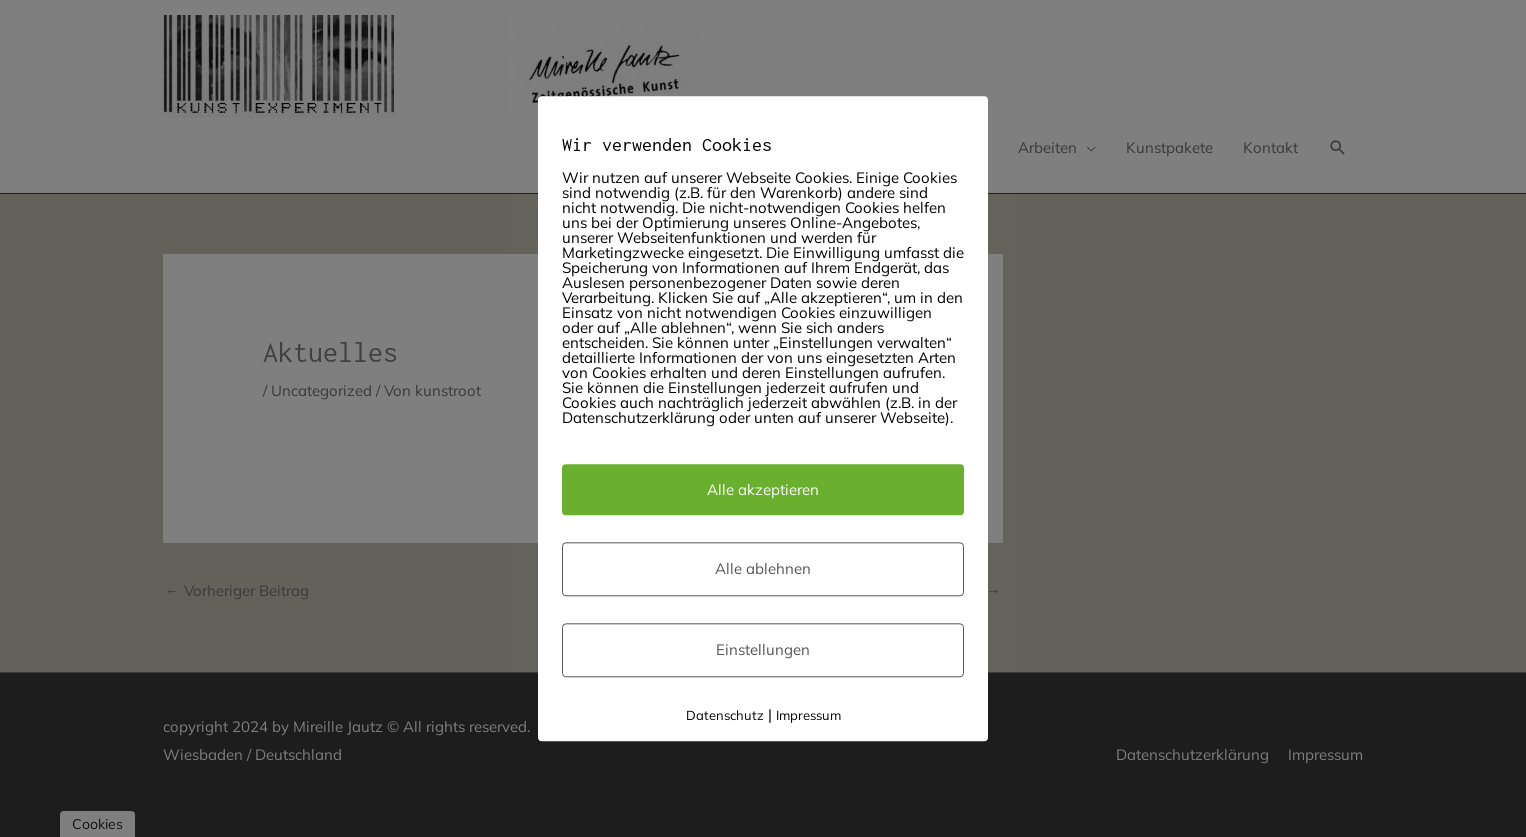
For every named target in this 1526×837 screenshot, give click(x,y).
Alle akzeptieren (763, 489)
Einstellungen (763, 650)
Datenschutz (725, 715)
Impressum (808, 715)
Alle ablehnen (763, 569)
